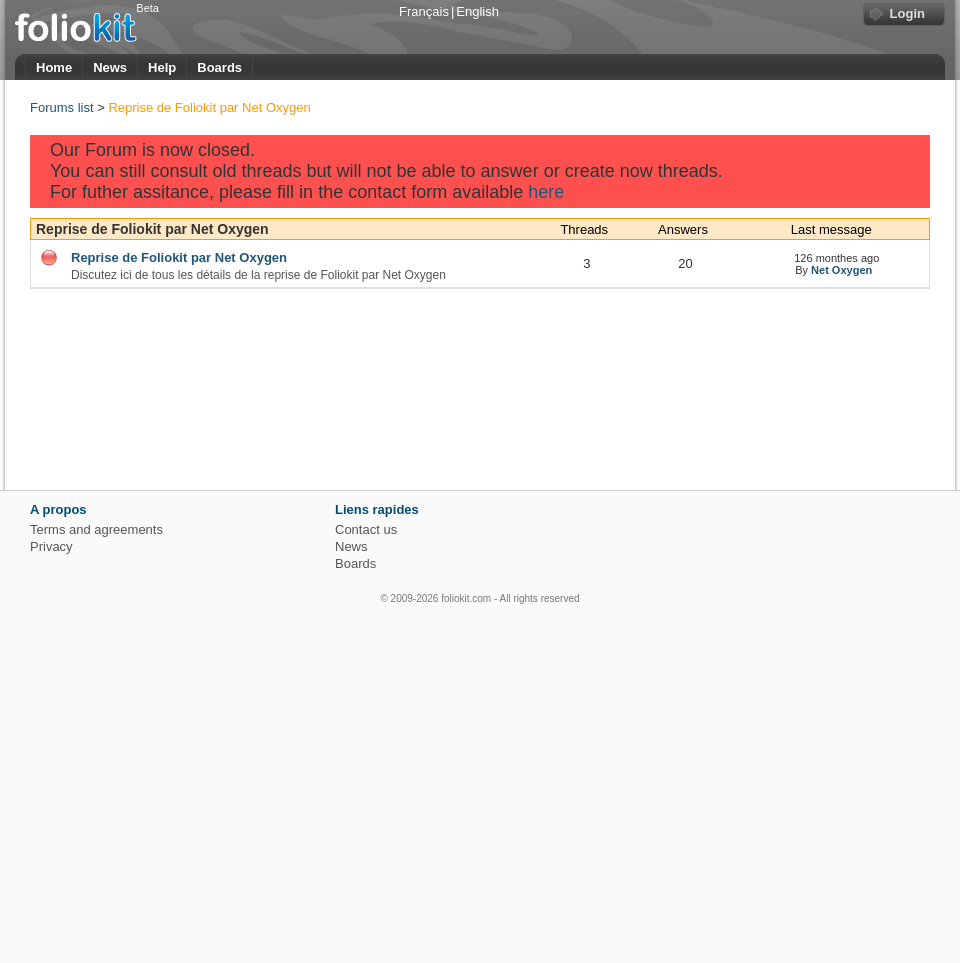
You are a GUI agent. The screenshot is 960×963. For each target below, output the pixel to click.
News (110, 67)
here (546, 192)
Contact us (366, 529)
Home (54, 67)
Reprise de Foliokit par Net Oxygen (152, 229)
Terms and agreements (96, 529)
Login (907, 13)
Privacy (51, 546)
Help (162, 67)
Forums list (62, 107)
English (477, 11)
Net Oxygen (841, 270)
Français (424, 11)
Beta (147, 8)
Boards (219, 67)
